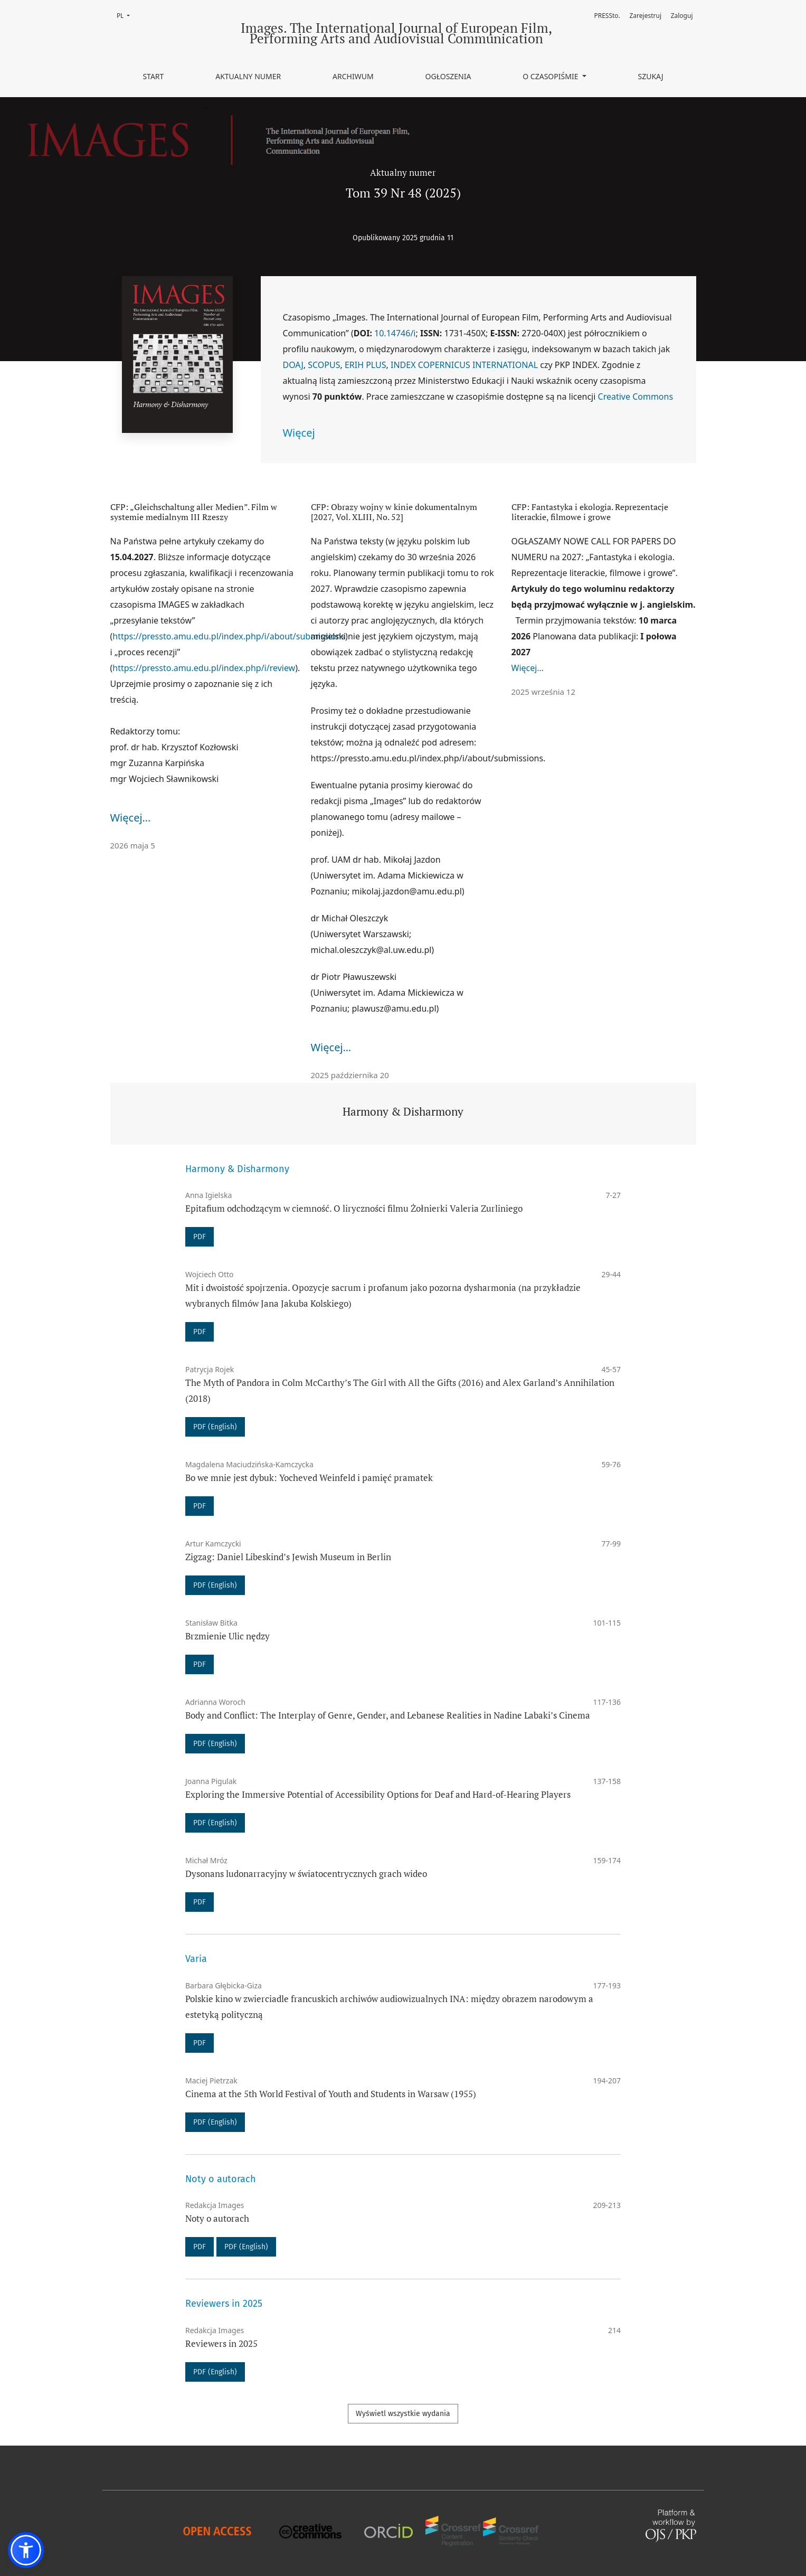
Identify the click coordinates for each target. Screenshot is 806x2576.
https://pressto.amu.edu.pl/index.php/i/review (203, 668)
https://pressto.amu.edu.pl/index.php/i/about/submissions (228, 636)
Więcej (299, 433)
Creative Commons (636, 396)
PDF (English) (215, 1426)
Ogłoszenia (448, 76)
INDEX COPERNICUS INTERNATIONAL (464, 365)
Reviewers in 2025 (221, 2343)
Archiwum (353, 76)
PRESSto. (607, 15)
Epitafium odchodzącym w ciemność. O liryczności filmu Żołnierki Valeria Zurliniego (354, 1208)
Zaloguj (682, 15)
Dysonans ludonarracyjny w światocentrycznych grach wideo (306, 1873)
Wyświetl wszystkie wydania (403, 2413)
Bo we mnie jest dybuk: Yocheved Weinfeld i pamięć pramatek (309, 1477)
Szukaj (650, 76)
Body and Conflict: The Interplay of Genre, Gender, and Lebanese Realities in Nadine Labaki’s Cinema (387, 1715)
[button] (26, 2550)
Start (153, 76)
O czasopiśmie (551, 76)
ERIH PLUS (365, 365)
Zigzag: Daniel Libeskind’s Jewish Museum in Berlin (288, 1557)
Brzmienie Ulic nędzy (227, 1636)
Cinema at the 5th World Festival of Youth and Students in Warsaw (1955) (330, 2094)
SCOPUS (324, 365)
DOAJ (293, 365)
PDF (199, 1236)
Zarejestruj (646, 15)
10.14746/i (394, 333)
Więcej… (130, 817)
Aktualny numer (248, 76)
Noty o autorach (217, 2218)
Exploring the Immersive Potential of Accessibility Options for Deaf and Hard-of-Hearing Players (378, 1794)
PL (126, 15)
